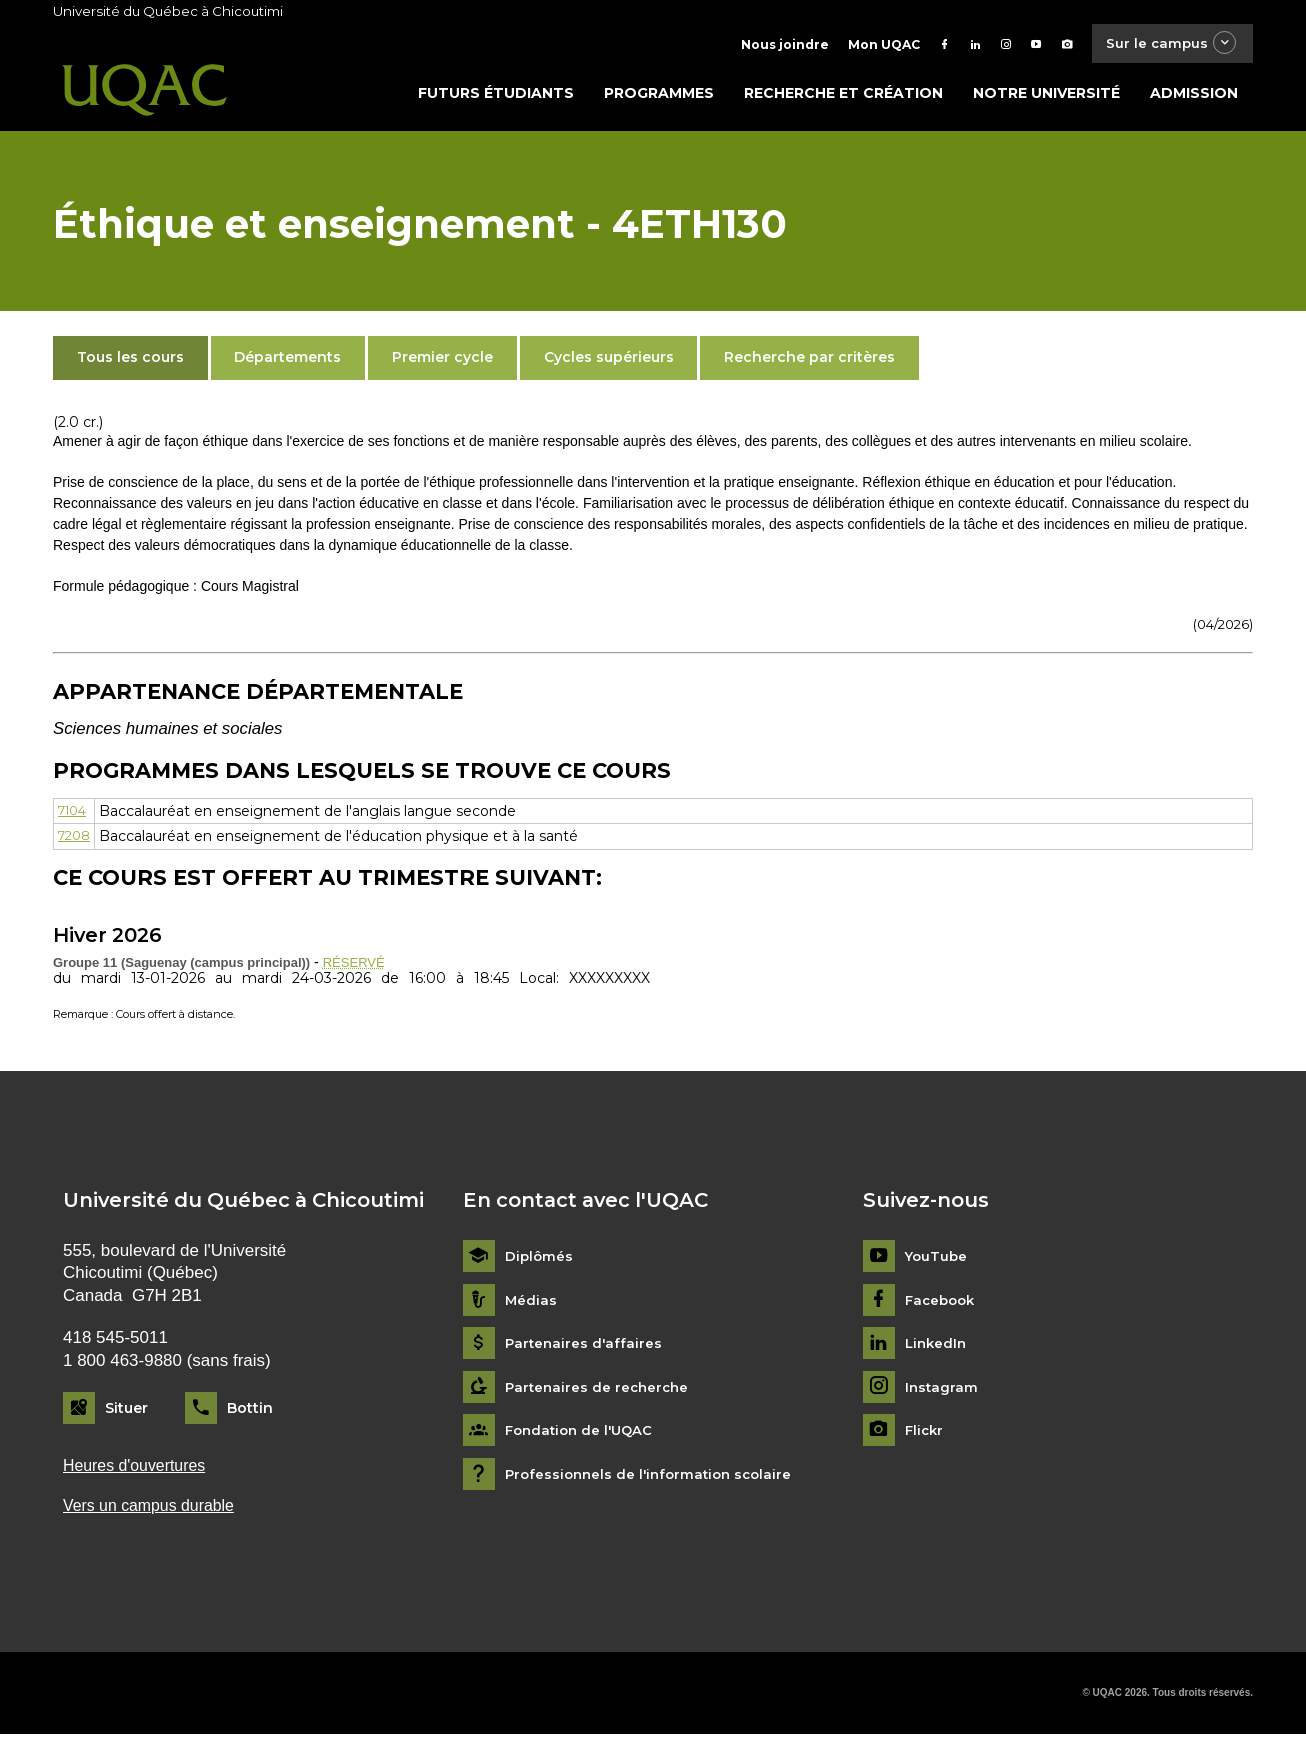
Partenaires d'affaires (585, 1348)
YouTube (937, 1260)
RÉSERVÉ (356, 966)
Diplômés (540, 1260)
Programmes (659, 97)
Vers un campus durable (154, 1512)
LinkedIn (937, 1348)
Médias (531, 1304)
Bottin (250, 1412)
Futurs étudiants (496, 97)
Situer (126, 1412)
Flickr (925, 1435)
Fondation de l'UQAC (583, 1435)
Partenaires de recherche (600, 1391)
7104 (75, 815)
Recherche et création (843, 97)
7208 (76, 840)
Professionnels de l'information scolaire (654, 1478)
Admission (1194, 97)
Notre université (1046, 97)
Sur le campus (1166, 44)
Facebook (942, 1304)
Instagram (942, 1391)
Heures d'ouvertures (139, 1470)
